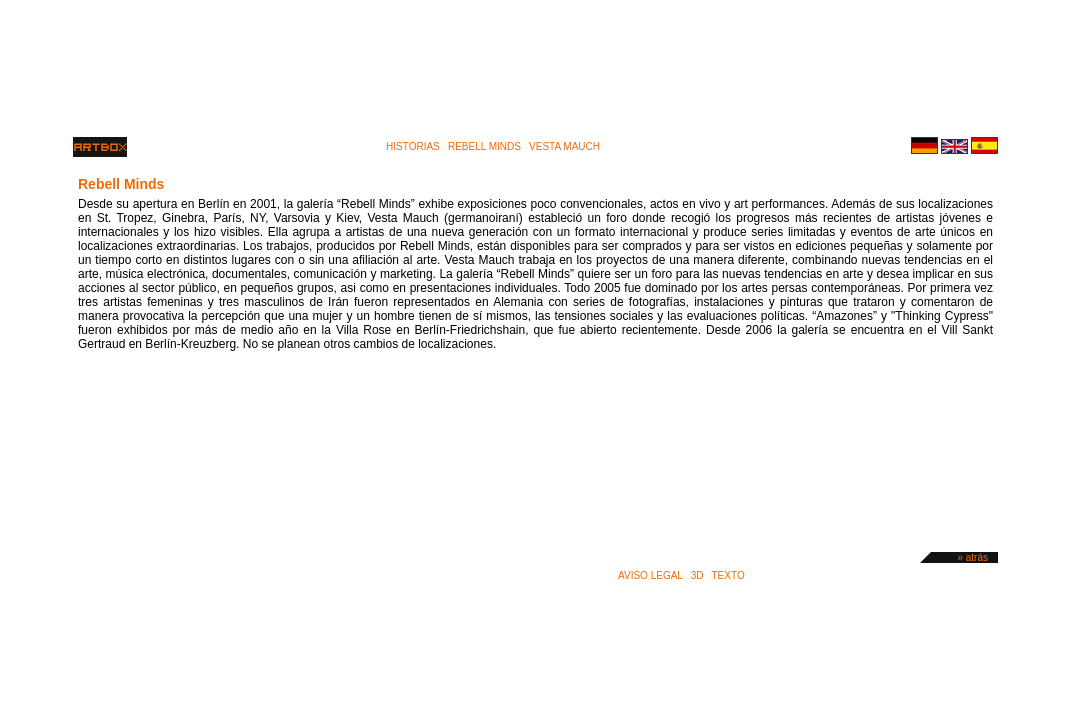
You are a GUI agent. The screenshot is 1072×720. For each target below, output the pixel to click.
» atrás (972, 557)
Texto (728, 575)
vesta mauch (564, 146)
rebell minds (484, 146)
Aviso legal (650, 575)
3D (697, 575)
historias (413, 146)
